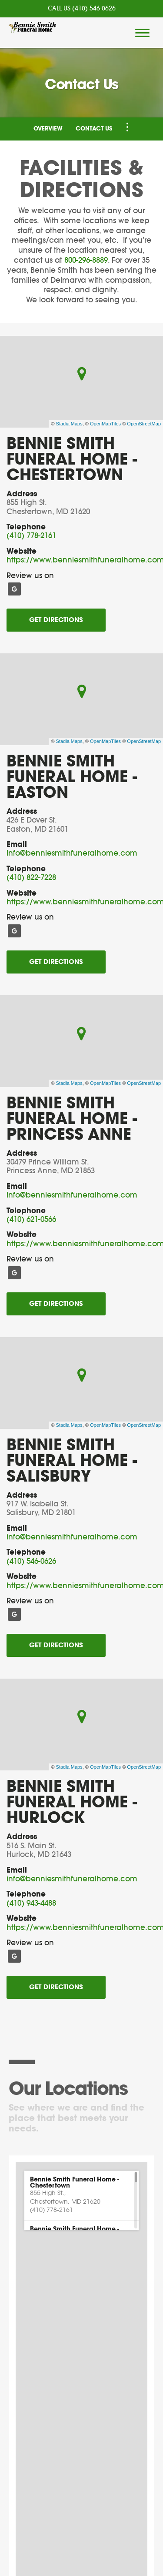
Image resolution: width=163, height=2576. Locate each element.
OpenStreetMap (144, 423)
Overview (48, 129)
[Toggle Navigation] (127, 127)
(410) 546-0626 (94, 9)
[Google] (14, 588)
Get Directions (56, 620)
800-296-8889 (86, 260)
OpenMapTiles (105, 423)
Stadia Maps (69, 423)
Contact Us (94, 129)
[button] (81, 2195)
